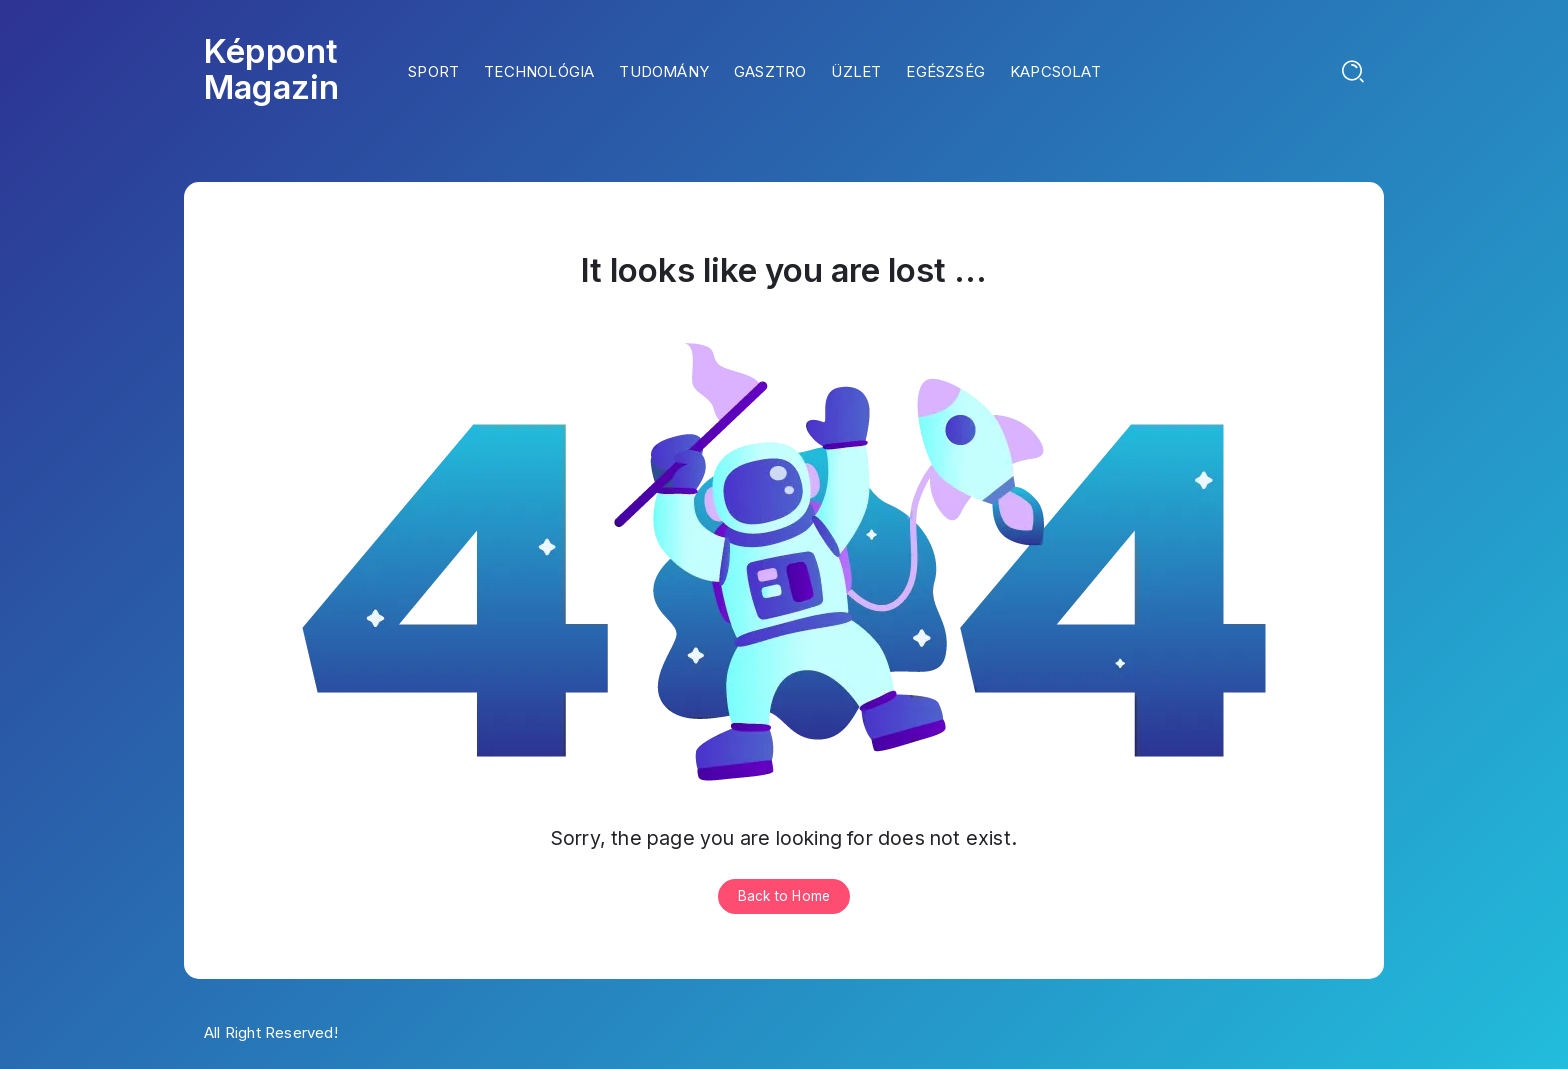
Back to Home (784, 896)
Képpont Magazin (271, 69)
